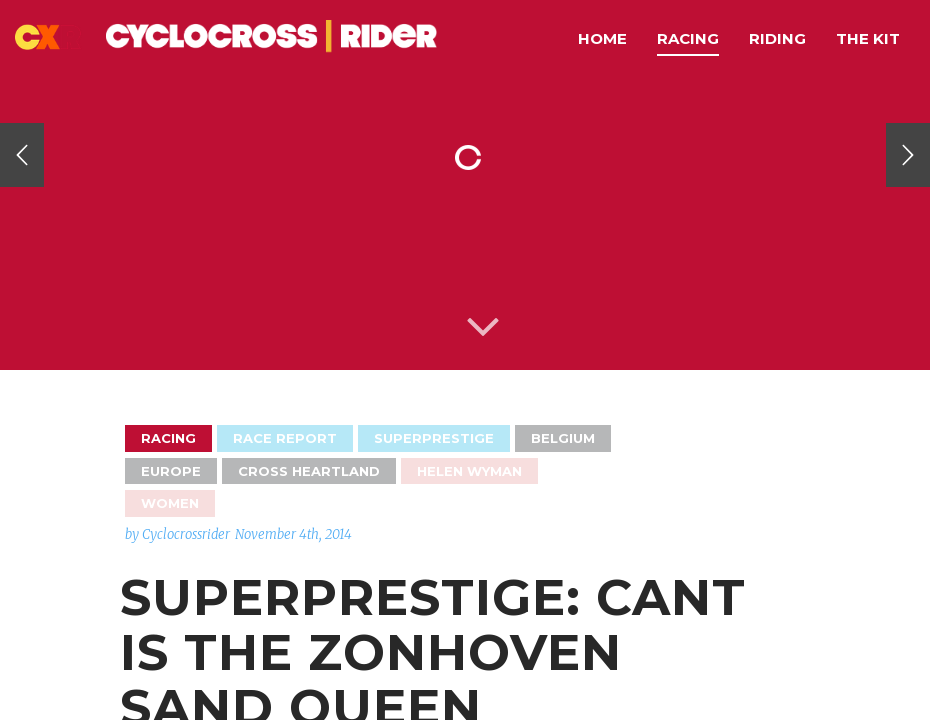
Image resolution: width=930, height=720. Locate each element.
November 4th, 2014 (293, 534)
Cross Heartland (309, 471)
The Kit (868, 38)
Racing (688, 38)
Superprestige (434, 438)
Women (170, 503)
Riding (777, 38)
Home (602, 38)
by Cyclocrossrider (177, 534)
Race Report (285, 438)
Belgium (563, 438)
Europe (171, 471)
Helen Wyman (469, 471)
